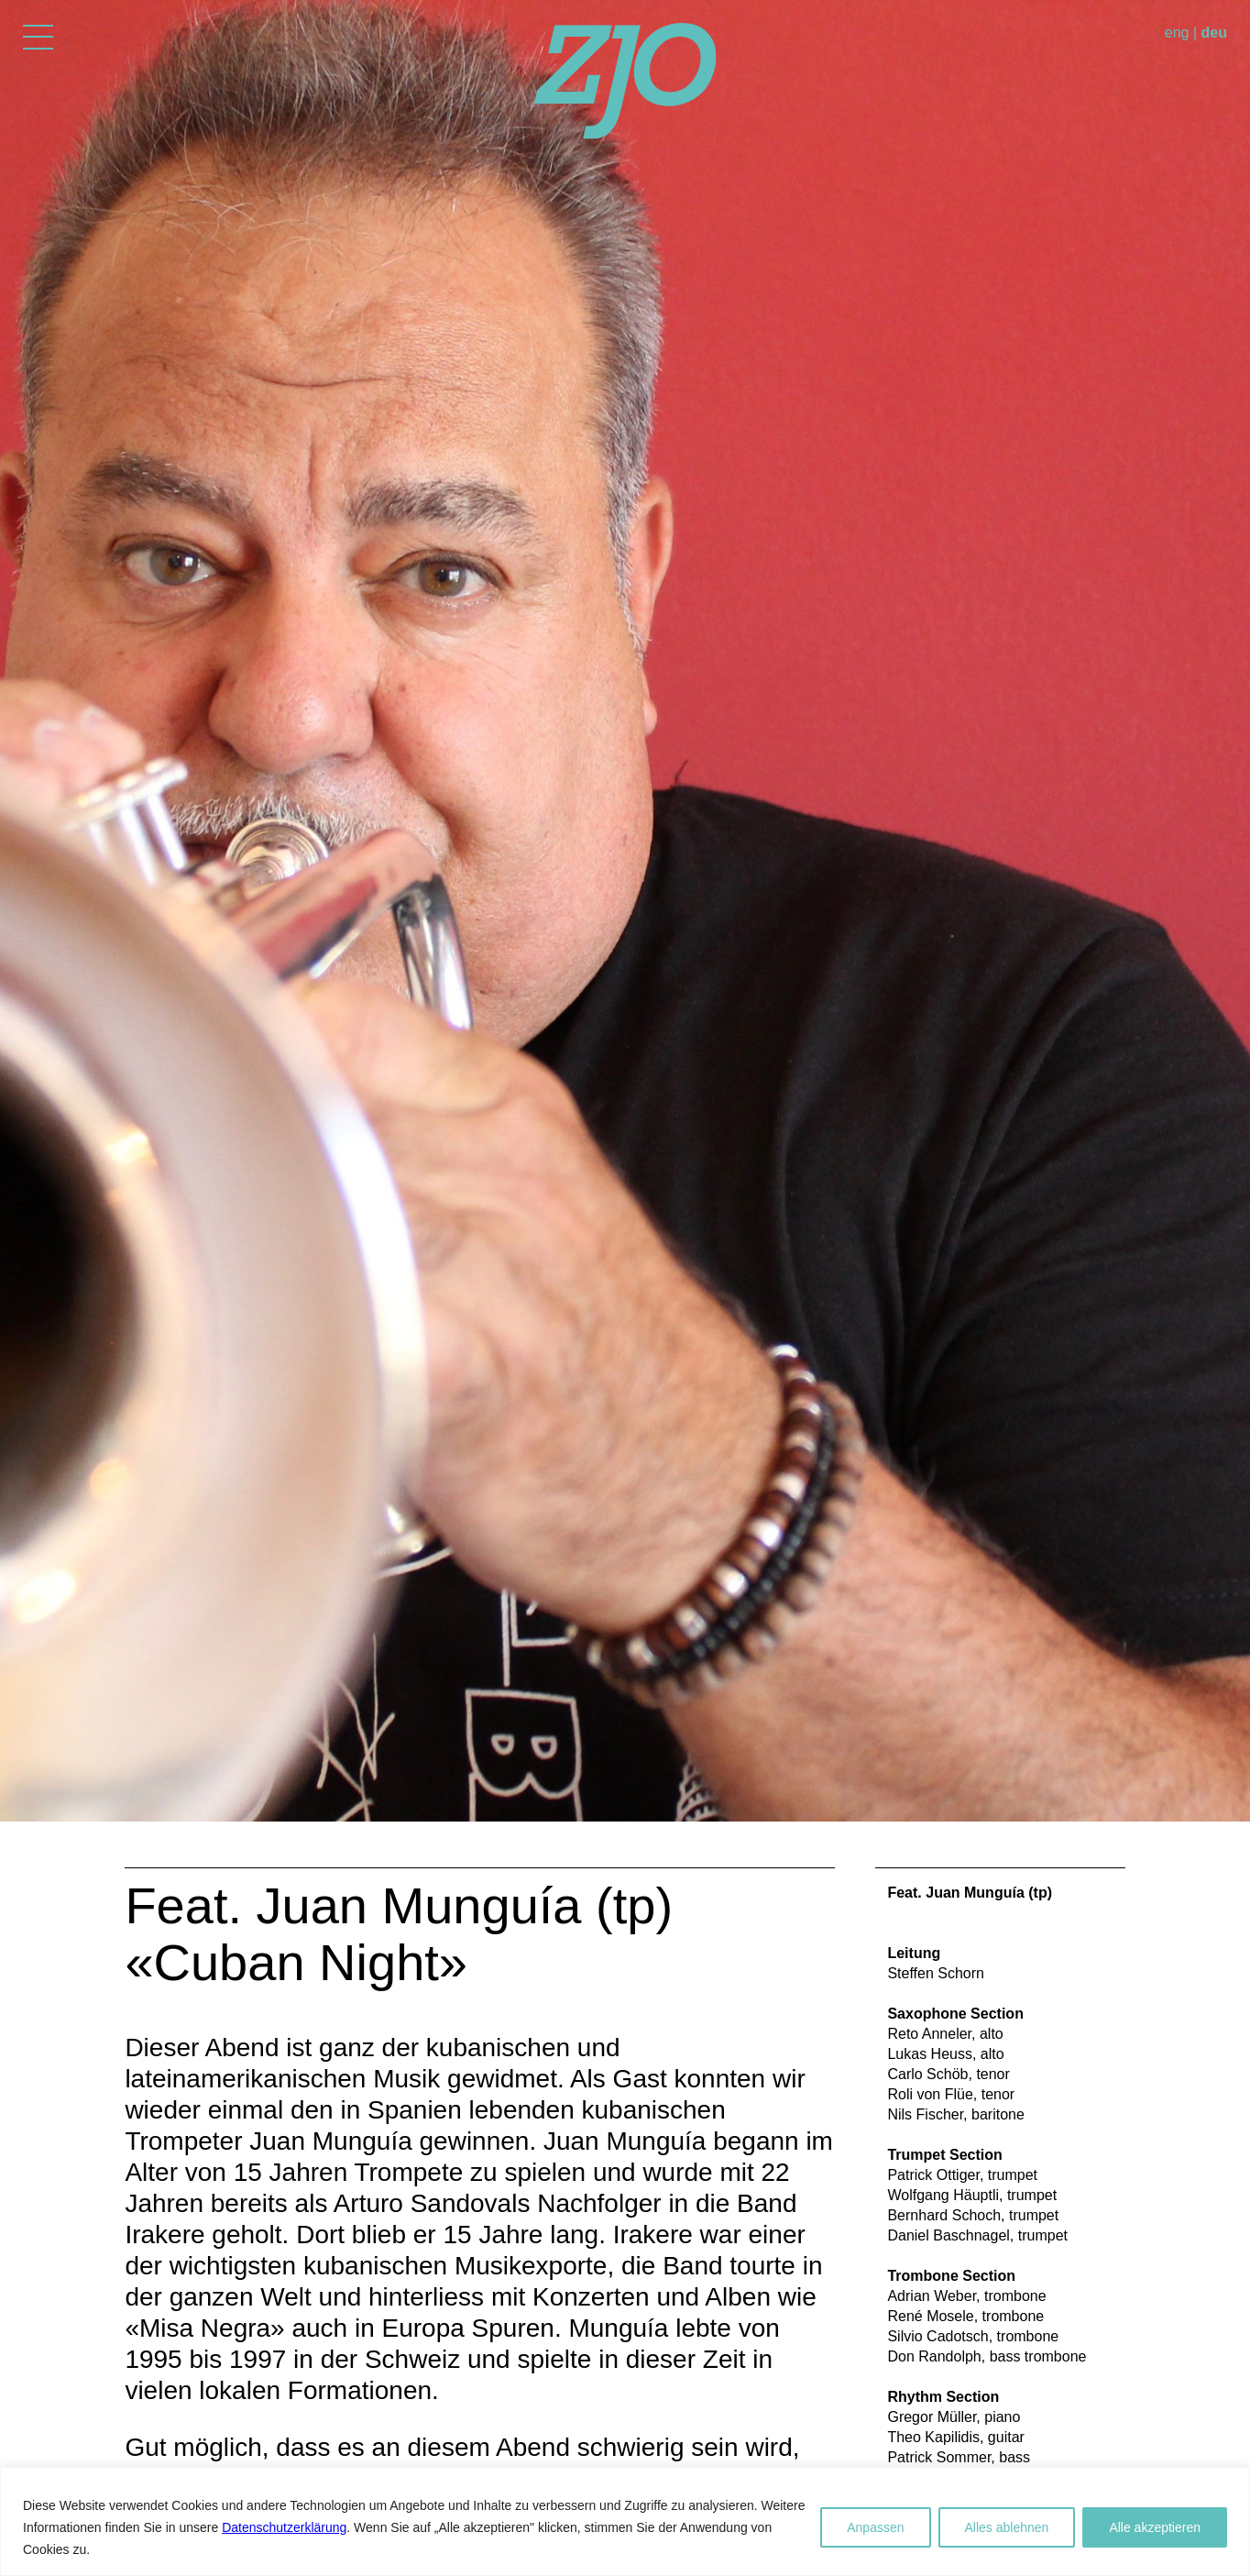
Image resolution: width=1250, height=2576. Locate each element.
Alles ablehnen (1007, 2527)
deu (1214, 32)
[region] (625, 2521)
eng (1177, 32)
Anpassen (875, 2527)
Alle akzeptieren (1155, 2527)
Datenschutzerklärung (284, 2527)
